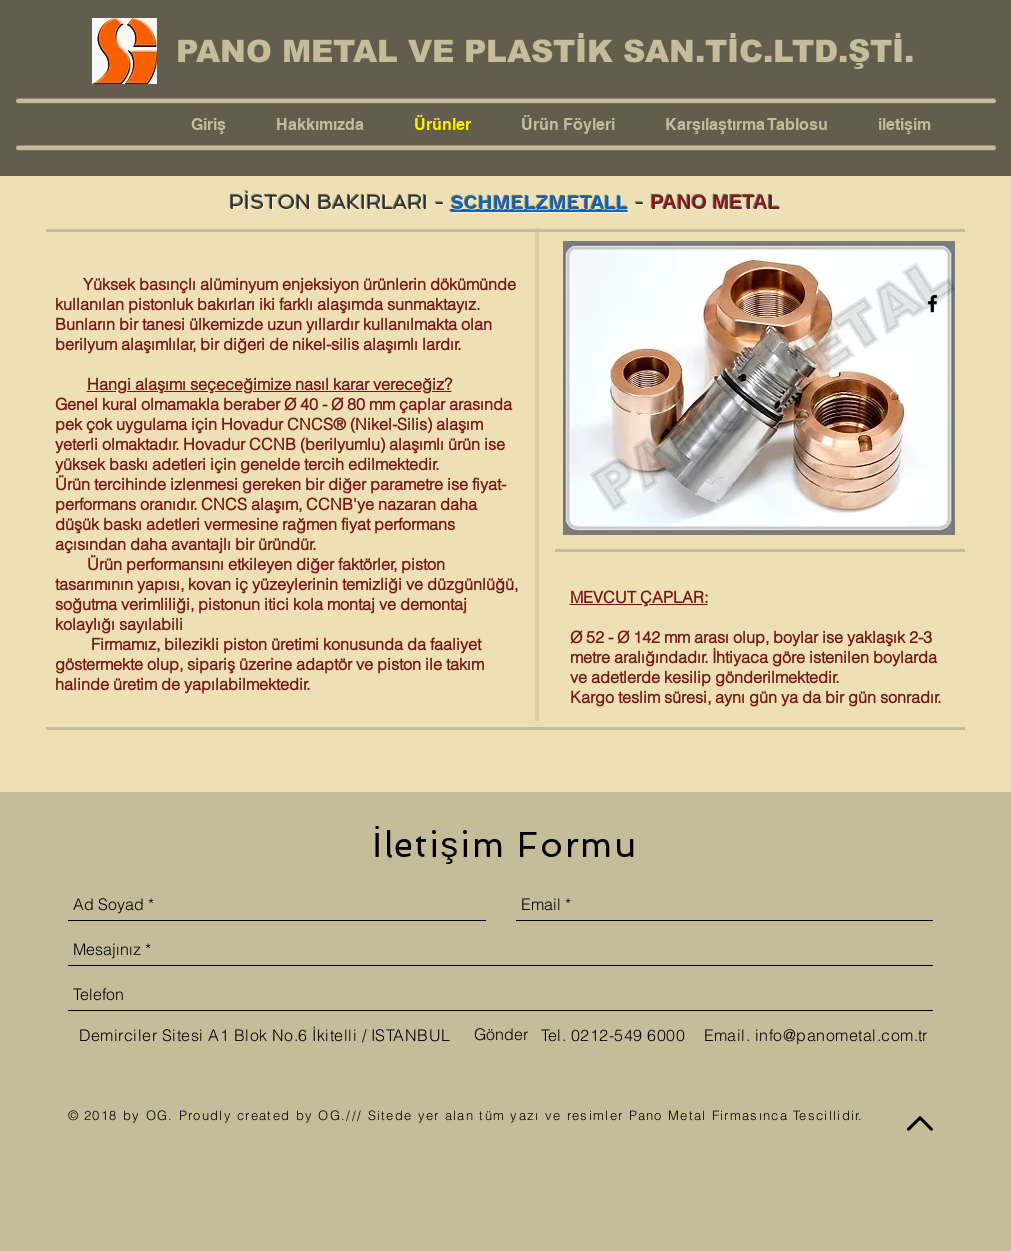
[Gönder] (501, 1034)
